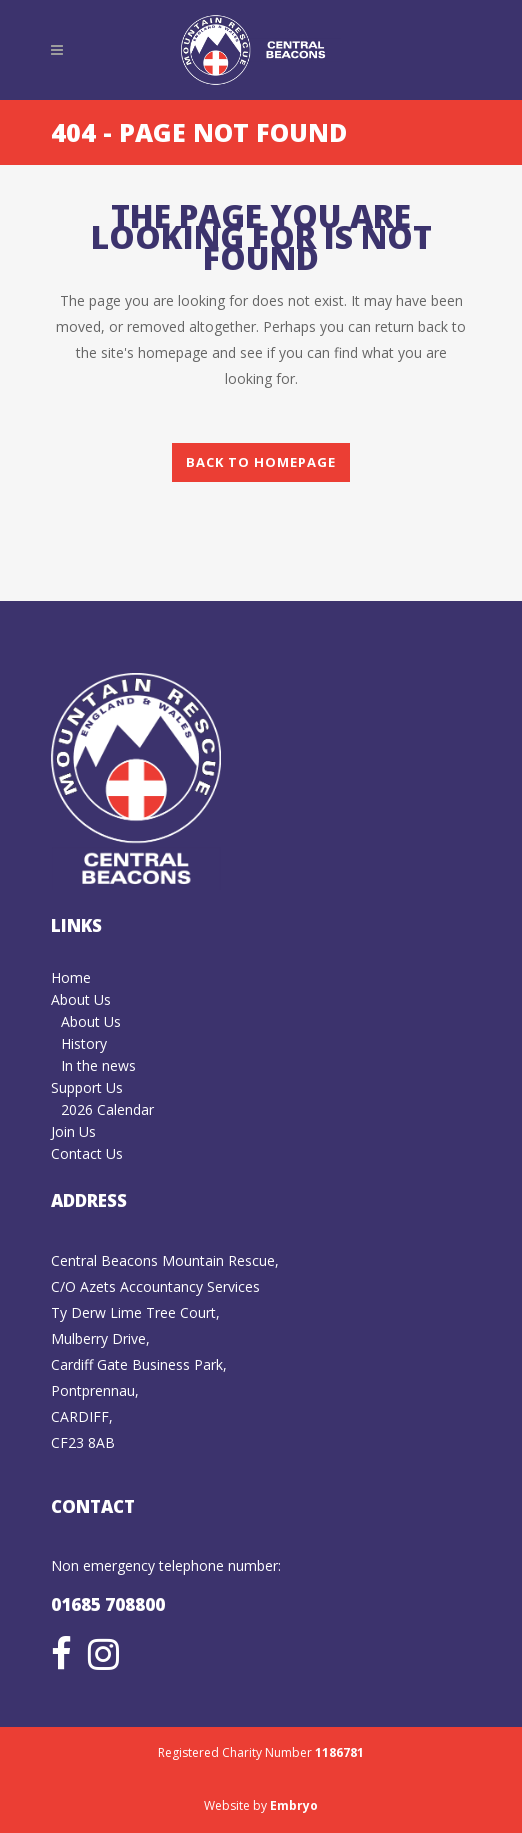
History (84, 1043)
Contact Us (87, 1153)
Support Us (87, 1087)
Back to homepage (261, 462)
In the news (98, 1065)
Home (71, 977)
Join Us (73, 1131)
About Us (81, 999)
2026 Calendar (107, 1109)
